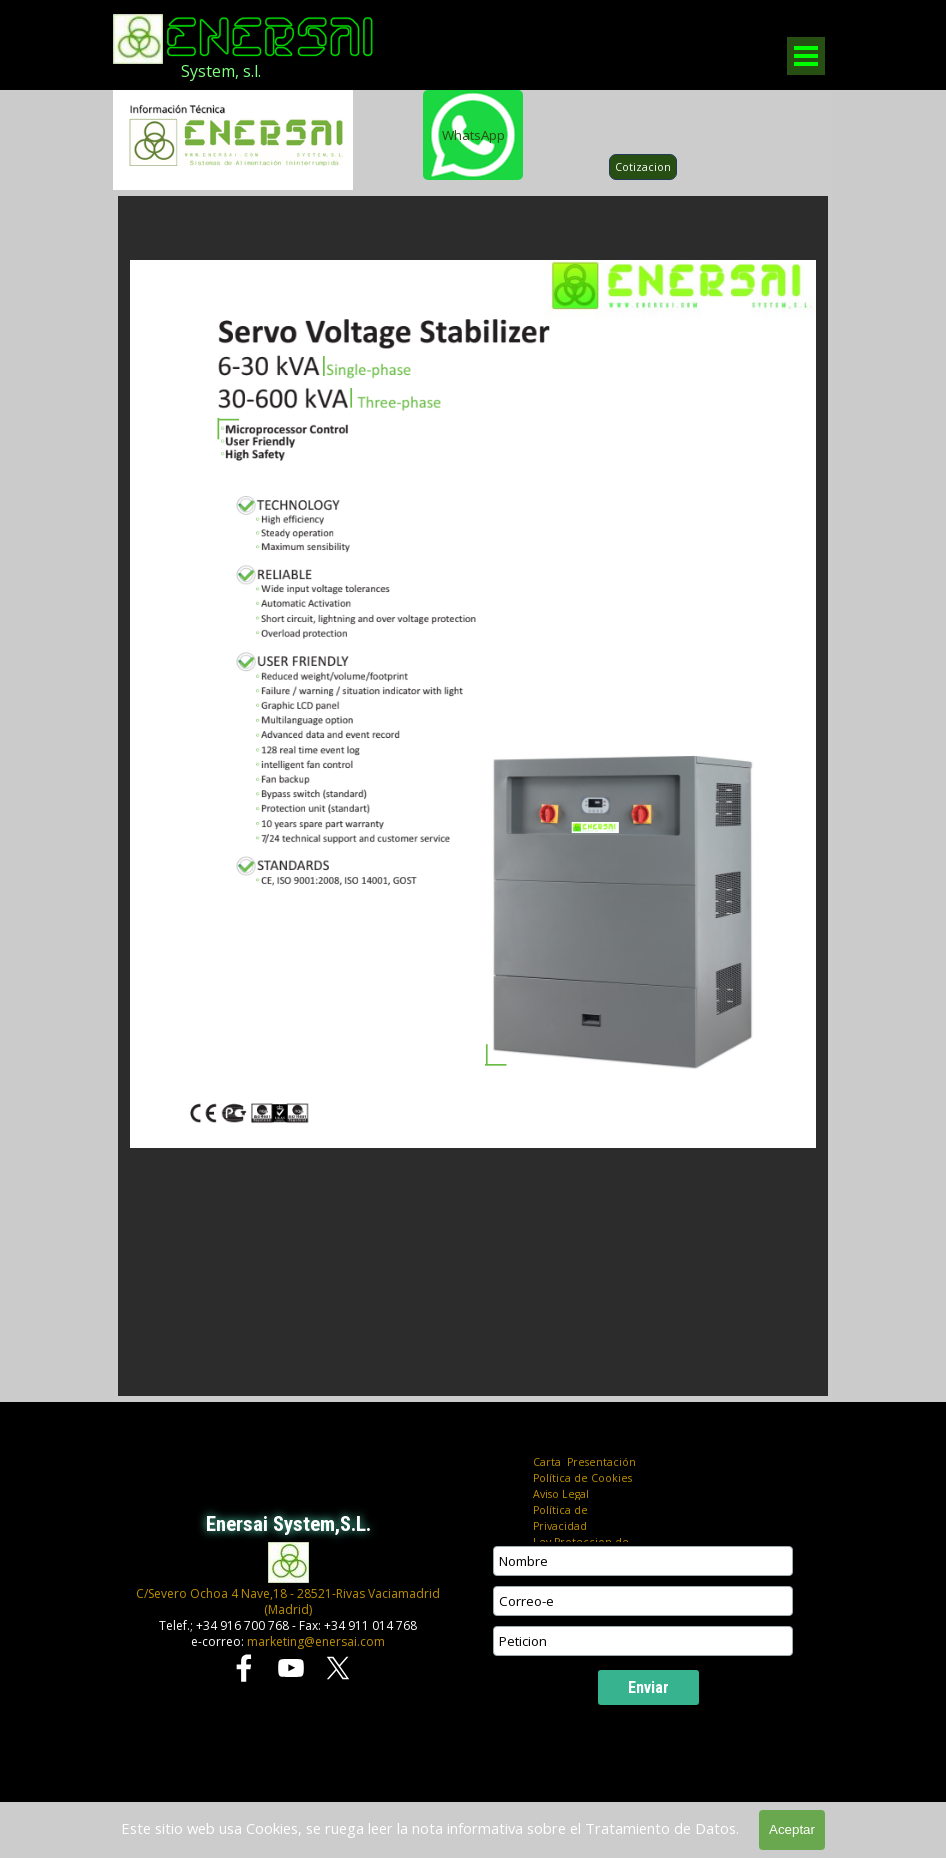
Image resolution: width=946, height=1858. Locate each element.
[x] (338, 1668)
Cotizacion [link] (643, 167)
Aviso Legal (561, 1494)
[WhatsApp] (473, 135)
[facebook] (244, 1668)
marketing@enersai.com (316, 1641)
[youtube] (291, 1668)
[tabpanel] (256, 71)
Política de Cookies (582, 1478)
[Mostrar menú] (806, 56)
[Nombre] (643, 1561)
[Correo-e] (643, 1601)
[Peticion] (643, 1641)
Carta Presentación (584, 1462)
